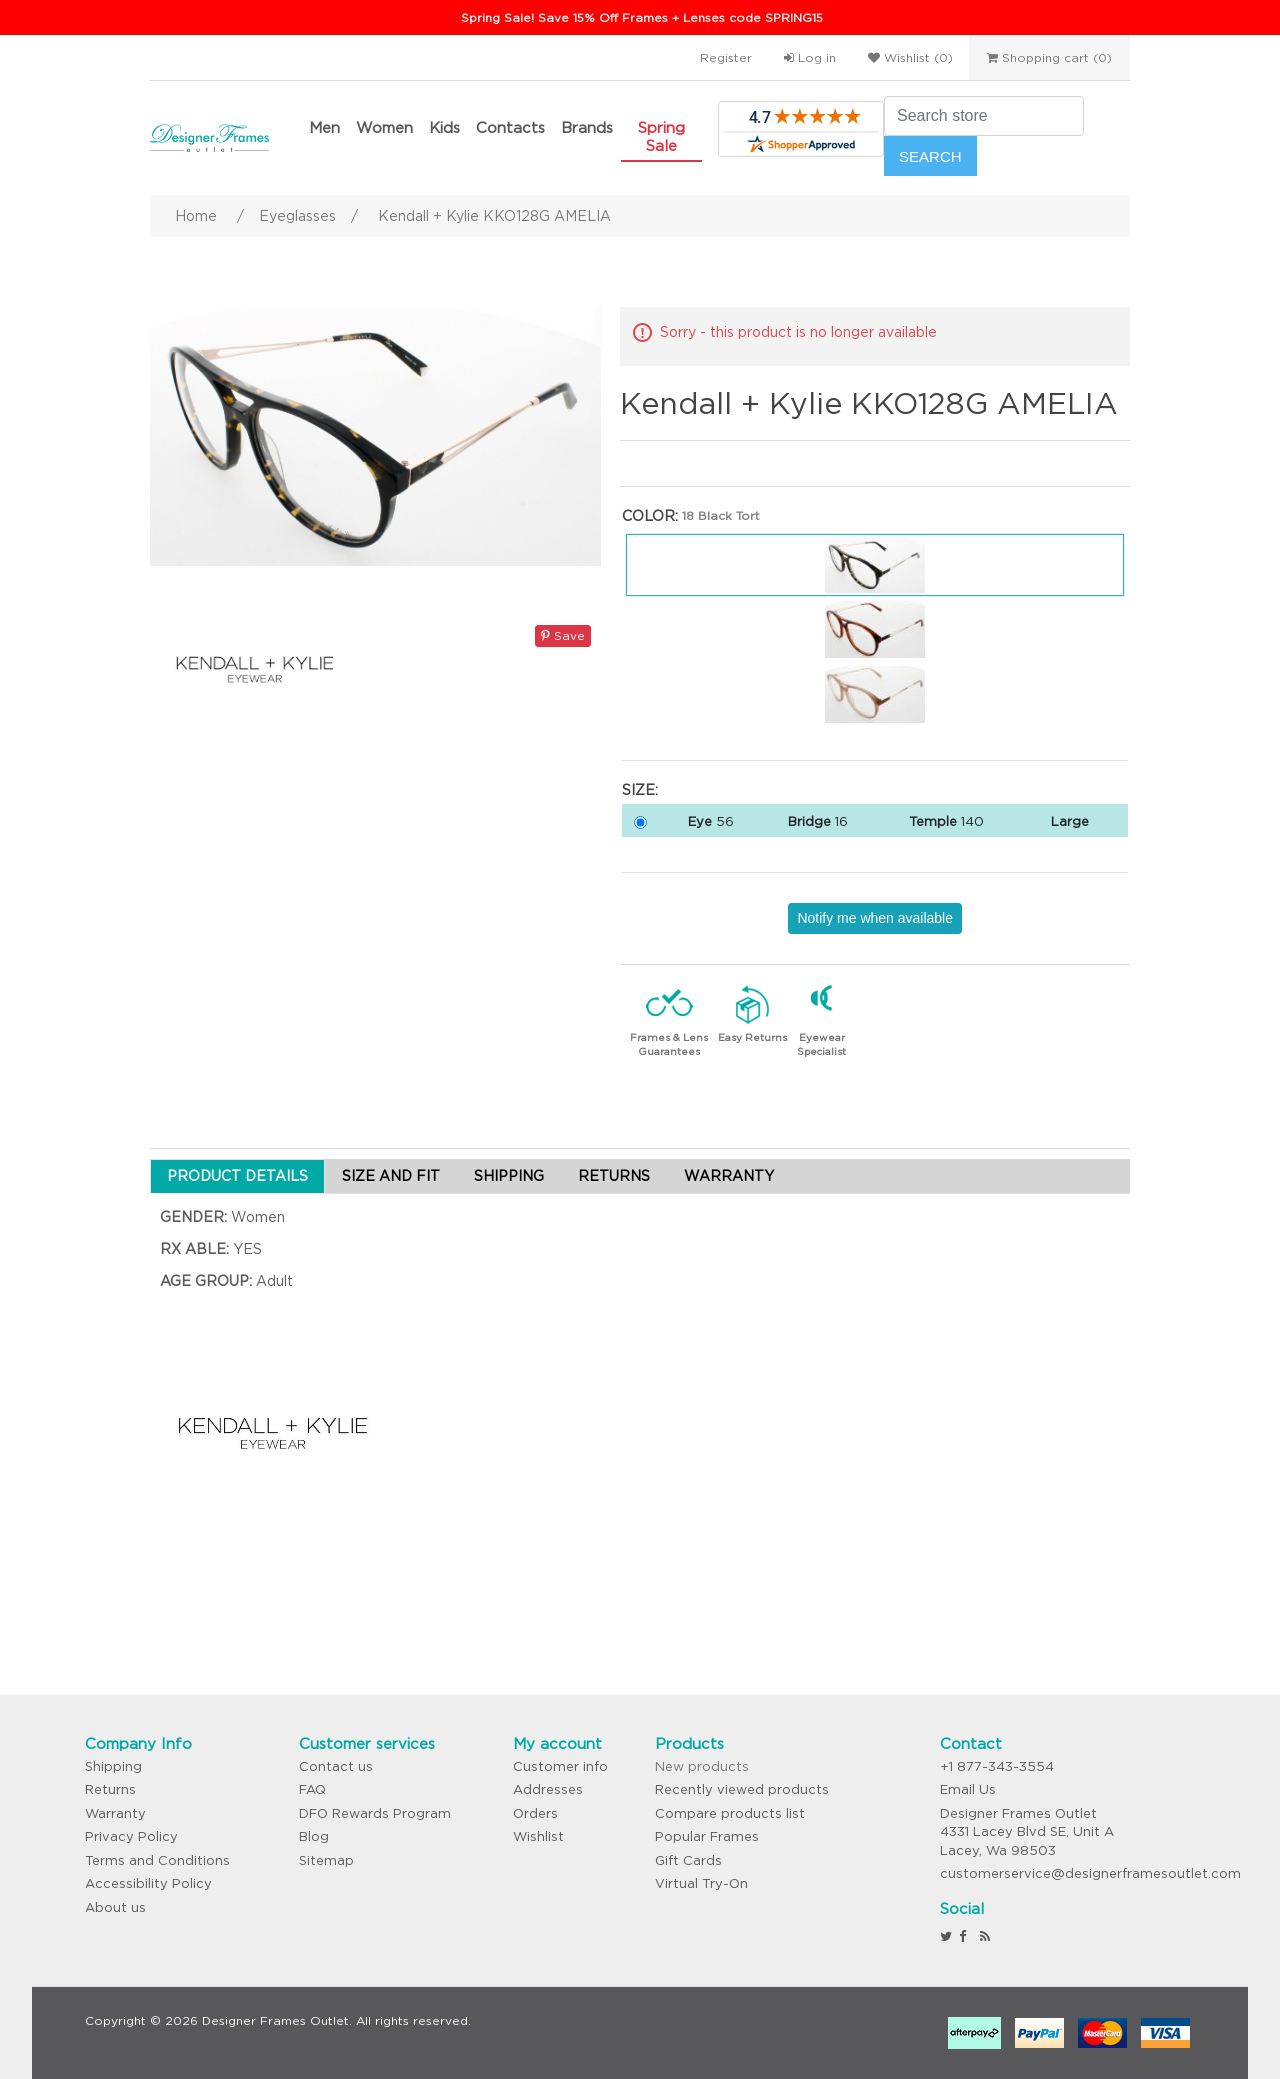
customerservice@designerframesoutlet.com (1090, 1873)
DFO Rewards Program (375, 1813)
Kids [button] (444, 127)
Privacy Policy (131, 1836)
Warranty (115, 1813)
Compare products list (730, 1813)
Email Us (968, 1789)
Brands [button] (587, 127)
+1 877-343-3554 (997, 1766)
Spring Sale (661, 136)
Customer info (560, 1766)
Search (930, 156)
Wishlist (538, 1836)
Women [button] (384, 127)
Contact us (336, 1766)
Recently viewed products (742, 1789)
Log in (810, 57)
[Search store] (984, 116)
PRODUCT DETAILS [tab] (237, 1176)
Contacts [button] (510, 127)
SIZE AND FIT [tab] (391, 1176)
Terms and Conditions (157, 1860)
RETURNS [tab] (614, 1176)
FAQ (312, 1789)
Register (726, 57)
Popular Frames (707, 1836)
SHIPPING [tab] (509, 1176)
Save (563, 635)
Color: (650, 516)
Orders (535, 1813)
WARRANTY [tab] (729, 1176)
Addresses (548, 1789)
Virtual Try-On (701, 1883)
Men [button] (324, 127)
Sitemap (326, 1860)
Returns (110, 1789)
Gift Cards (688, 1860)
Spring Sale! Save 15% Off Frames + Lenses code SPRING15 (642, 17)
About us (115, 1907)
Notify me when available (875, 918)
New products (702, 1766)
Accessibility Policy (148, 1883)
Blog (314, 1836)
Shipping (113, 1766)
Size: (640, 790)
